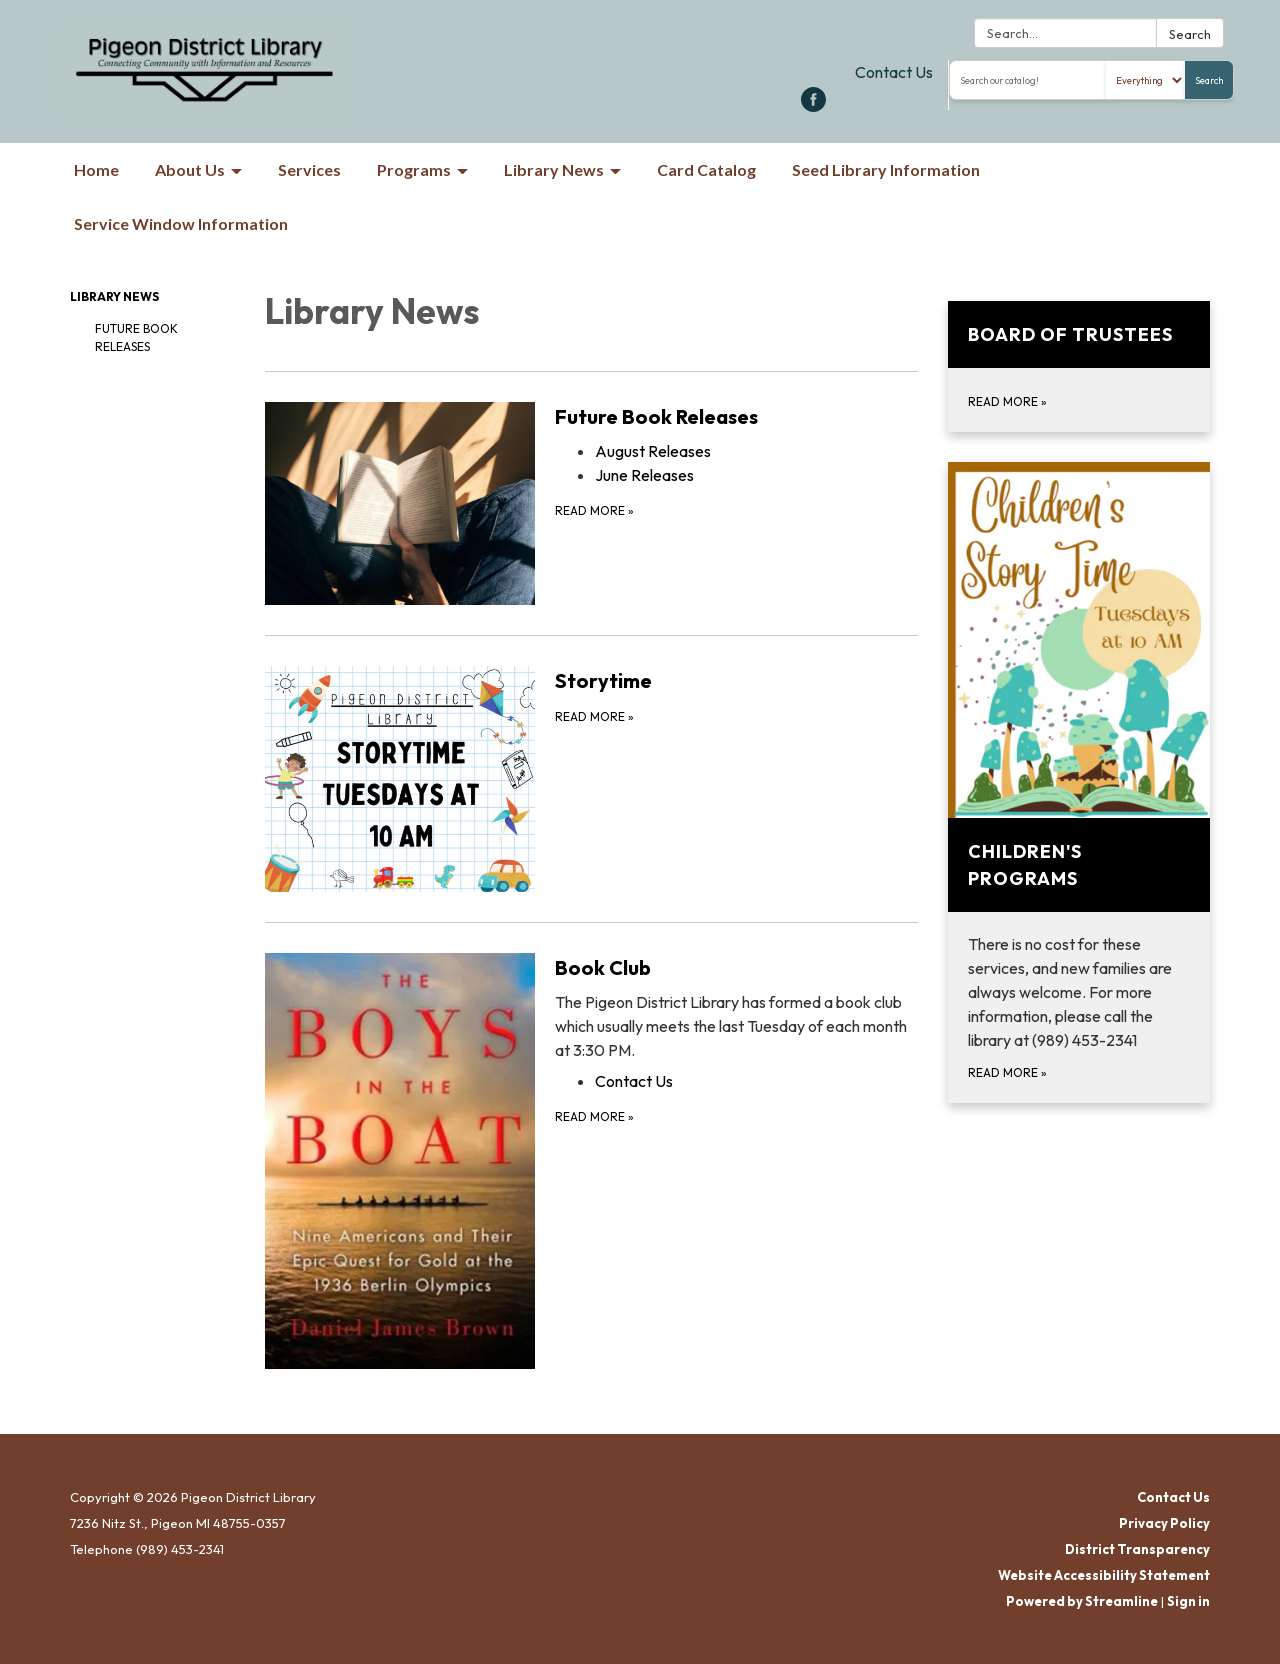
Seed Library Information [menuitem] (886, 169)
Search (1190, 34)
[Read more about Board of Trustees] (1079, 366)
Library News (114, 296)
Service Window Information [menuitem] (181, 223)
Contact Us (894, 72)
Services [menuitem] (309, 169)
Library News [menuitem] (554, 169)
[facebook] (813, 106)
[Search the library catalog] (1027, 80)
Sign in (1188, 1601)
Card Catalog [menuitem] (706, 169)
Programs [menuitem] (414, 169)
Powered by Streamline (1082, 1601)
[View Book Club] (736, 1007)
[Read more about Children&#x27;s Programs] (1079, 782)
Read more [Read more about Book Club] (594, 1116)
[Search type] (1145, 80)
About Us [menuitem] (190, 169)
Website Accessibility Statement (1104, 1575)
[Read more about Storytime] (591, 778)
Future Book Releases (136, 337)
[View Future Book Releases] (736, 417)
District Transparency (1137, 1549)
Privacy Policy (1164, 1523)
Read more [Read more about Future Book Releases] (594, 510)
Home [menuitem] (96, 169)
